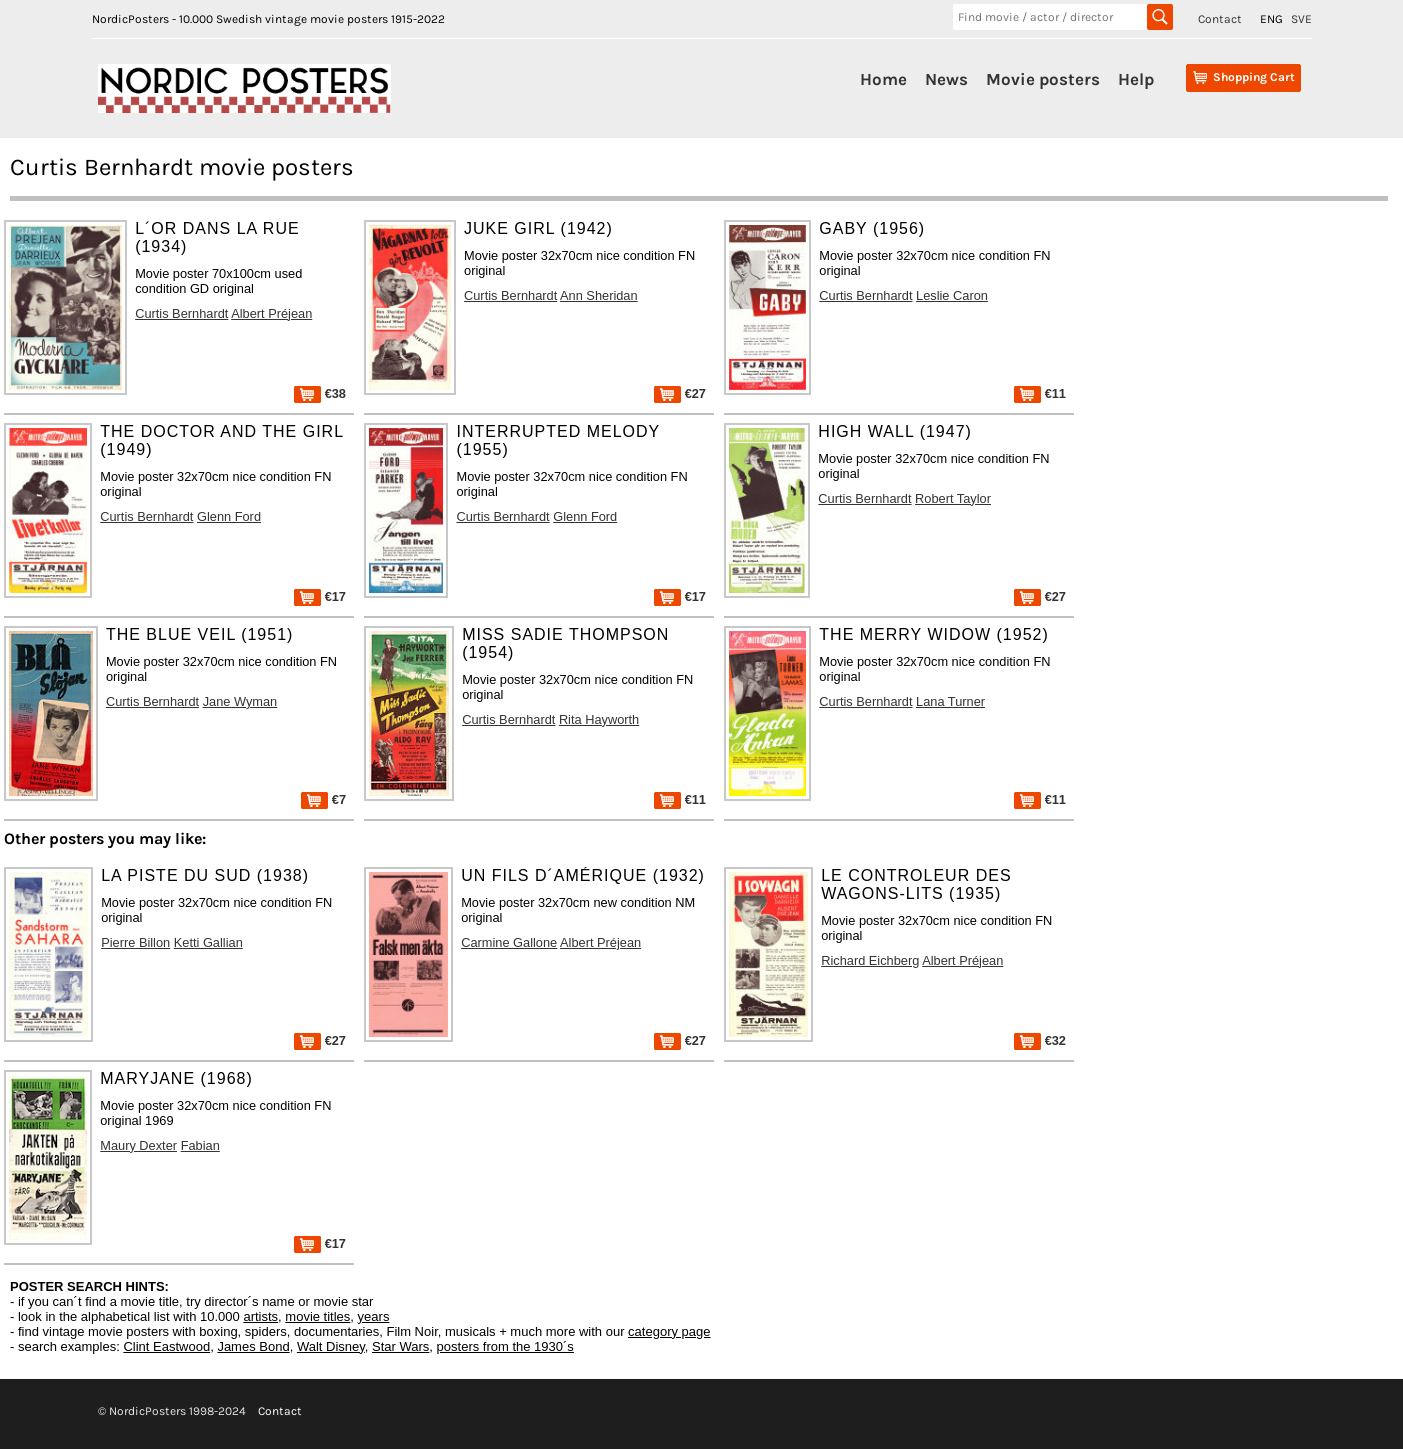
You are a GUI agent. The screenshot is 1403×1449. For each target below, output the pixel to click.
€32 (1040, 1040)
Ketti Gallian (208, 942)
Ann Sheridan (599, 295)
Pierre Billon (135, 942)
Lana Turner (950, 701)
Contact (1220, 19)
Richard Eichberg (870, 960)
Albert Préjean (271, 313)
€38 (320, 393)
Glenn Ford (229, 516)
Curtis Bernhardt (181, 313)
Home (883, 79)
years (374, 1316)
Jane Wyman (240, 701)
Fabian (200, 1145)
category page (669, 1331)
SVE (1301, 19)
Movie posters (1043, 79)
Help (1136, 79)
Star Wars (400, 1346)
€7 (323, 799)
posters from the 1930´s (505, 1346)
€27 (680, 393)
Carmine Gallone (509, 942)
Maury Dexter (138, 1145)
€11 (1040, 393)
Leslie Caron (952, 295)
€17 (320, 596)
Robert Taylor (953, 498)
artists (260, 1316)
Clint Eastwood (166, 1346)
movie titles (317, 1316)
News (946, 79)
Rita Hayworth (599, 719)
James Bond (253, 1346)
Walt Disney (331, 1346)
